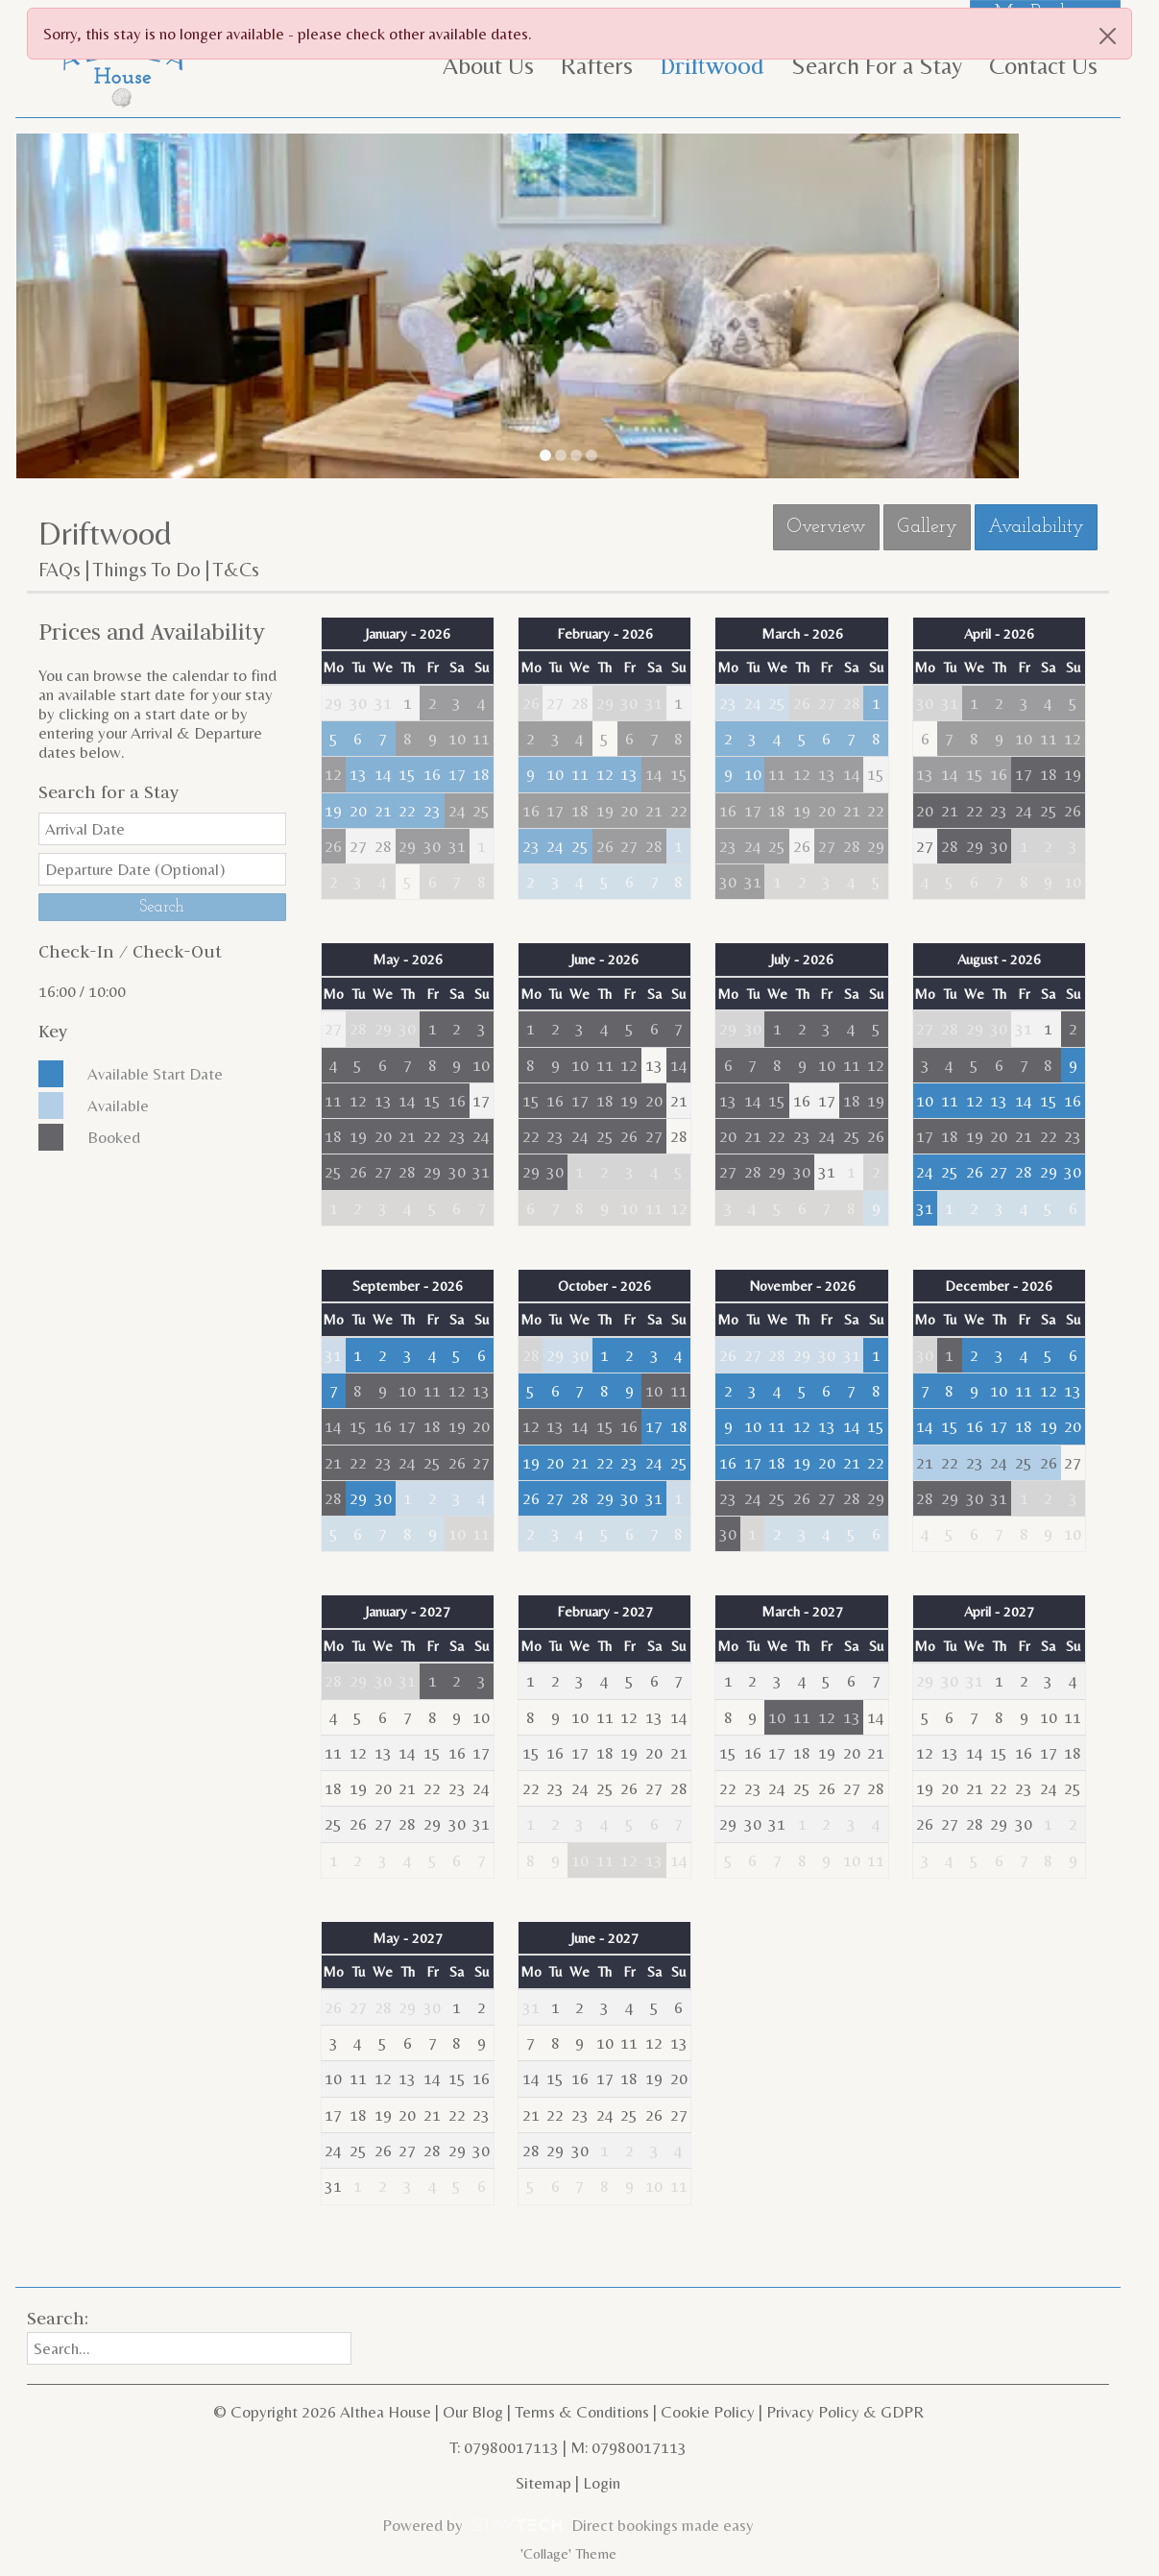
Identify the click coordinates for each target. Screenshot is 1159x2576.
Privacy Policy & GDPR (845, 2411)
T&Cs (236, 569)
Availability (1036, 527)
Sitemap (543, 2482)
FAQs (59, 569)
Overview (826, 527)
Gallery (927, 527)
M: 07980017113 (628, 2447)
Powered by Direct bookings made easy (567, 2525)
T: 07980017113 (504, 2447)
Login (601, 2482)
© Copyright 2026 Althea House (322, 2411)
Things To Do (147, 569)
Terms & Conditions (582, 2411)
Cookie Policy (708, 2411)
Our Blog (473, 2411)
